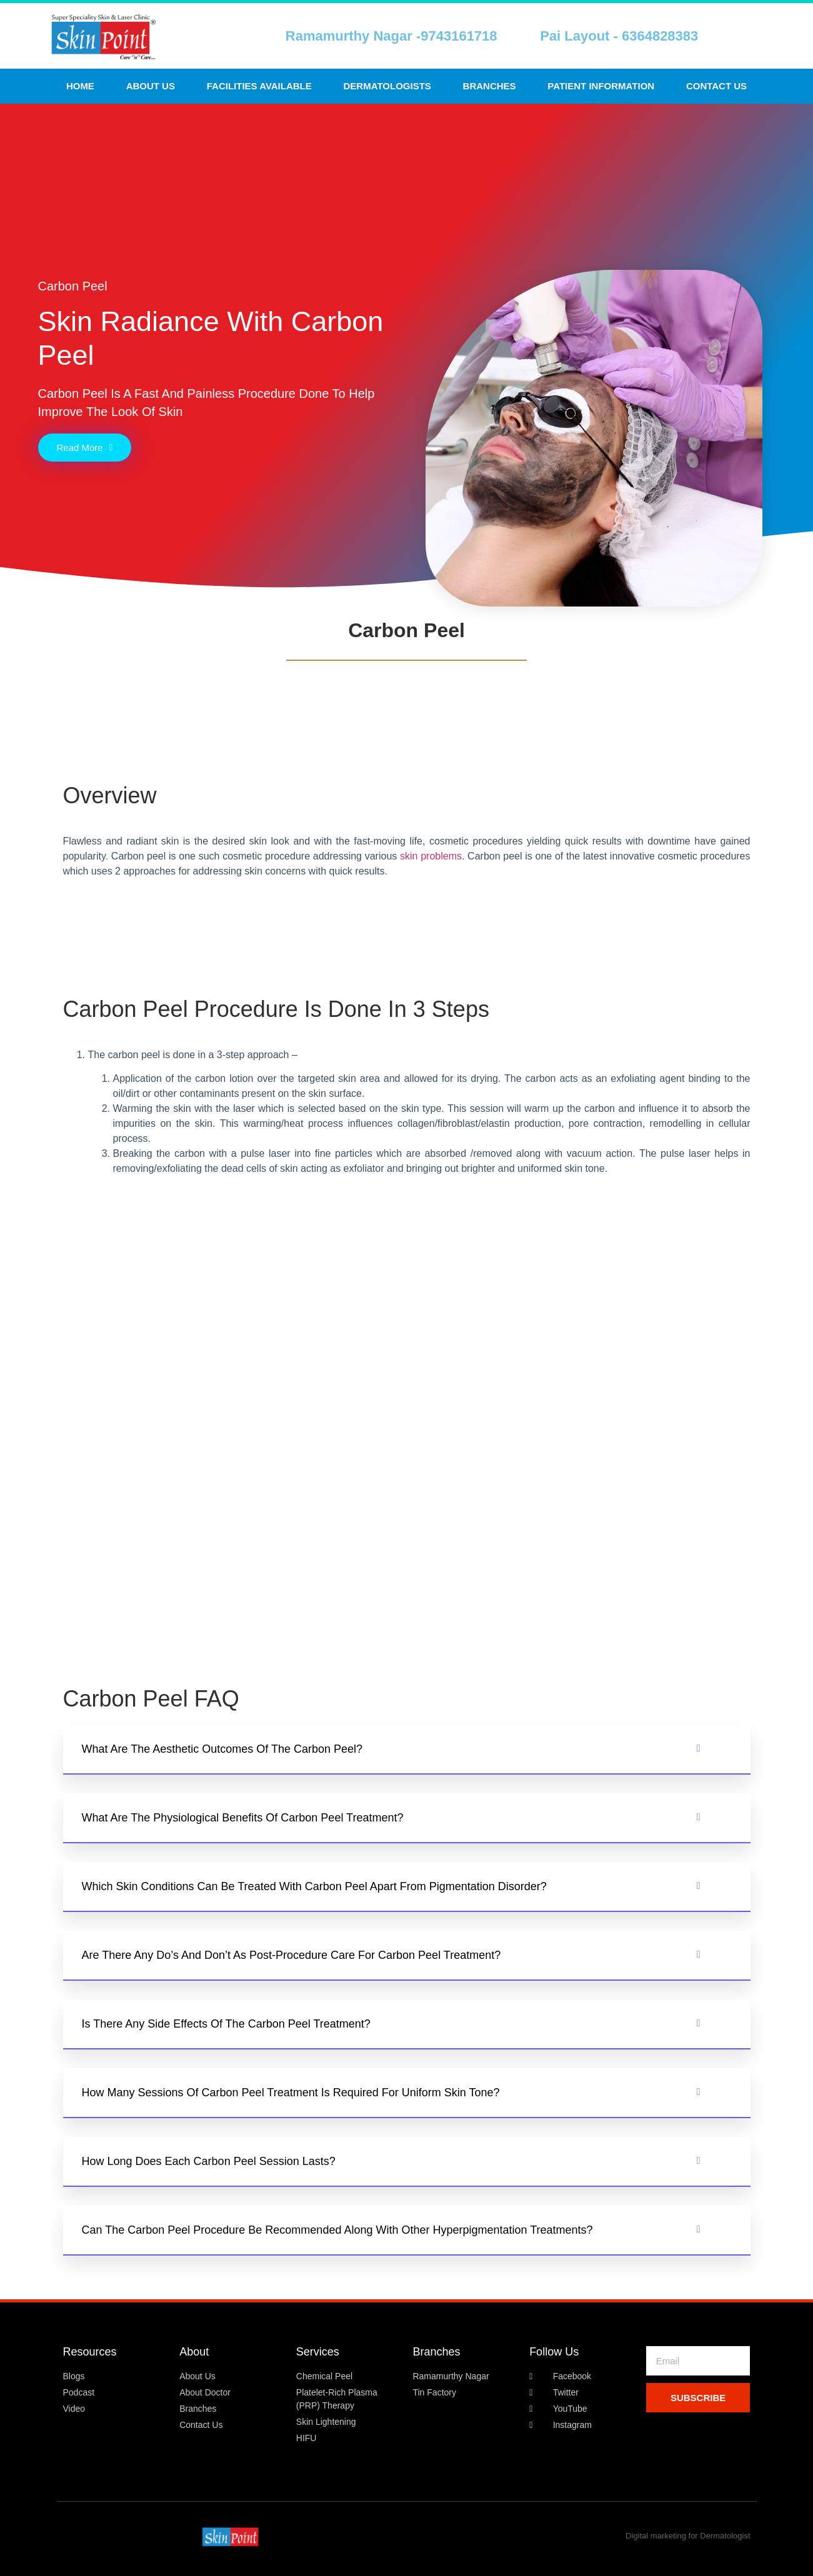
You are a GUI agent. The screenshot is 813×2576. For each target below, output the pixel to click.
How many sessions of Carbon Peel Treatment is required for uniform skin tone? (291, 2092)
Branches (489, 86)
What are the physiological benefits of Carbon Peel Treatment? (243, 1817)
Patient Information (600, 86)
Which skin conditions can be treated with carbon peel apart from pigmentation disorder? (314, 1886)
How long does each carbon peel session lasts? (209, 2161)
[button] (407, 1750)
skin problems (431, 856)
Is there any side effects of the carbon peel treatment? (226, 2024)
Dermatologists (387, 86)
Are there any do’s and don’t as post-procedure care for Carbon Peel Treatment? (291, 1955)
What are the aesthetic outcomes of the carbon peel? (222, 1749)
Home (80, 86)
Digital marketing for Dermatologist (688, 2535)
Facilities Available (259, 86)
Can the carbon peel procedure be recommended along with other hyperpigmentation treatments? (337, 2230)
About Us (150, 86)
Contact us (716, 86)
